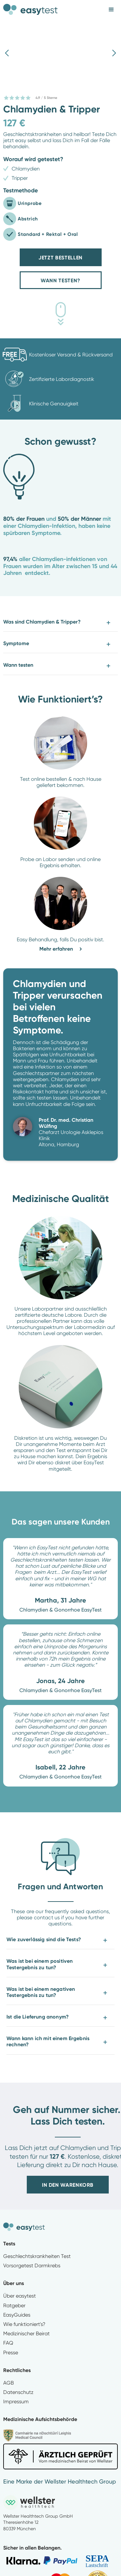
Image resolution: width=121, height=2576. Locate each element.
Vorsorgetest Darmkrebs (31, 2265)
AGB (8, 2383)
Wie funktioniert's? (24, 2324)
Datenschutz (18, 2392)
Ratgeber (14, 2305)
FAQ (8, 2343)
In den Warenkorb (68, 2185)
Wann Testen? (60, 280)
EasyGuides (16, 2315)
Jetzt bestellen (60, 258)
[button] (111, 9)
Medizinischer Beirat (26, 2333)
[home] (30, 7)
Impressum (16, 2401)
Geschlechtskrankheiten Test (37, 2256)
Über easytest (19, 2296)
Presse (10, 2352)
